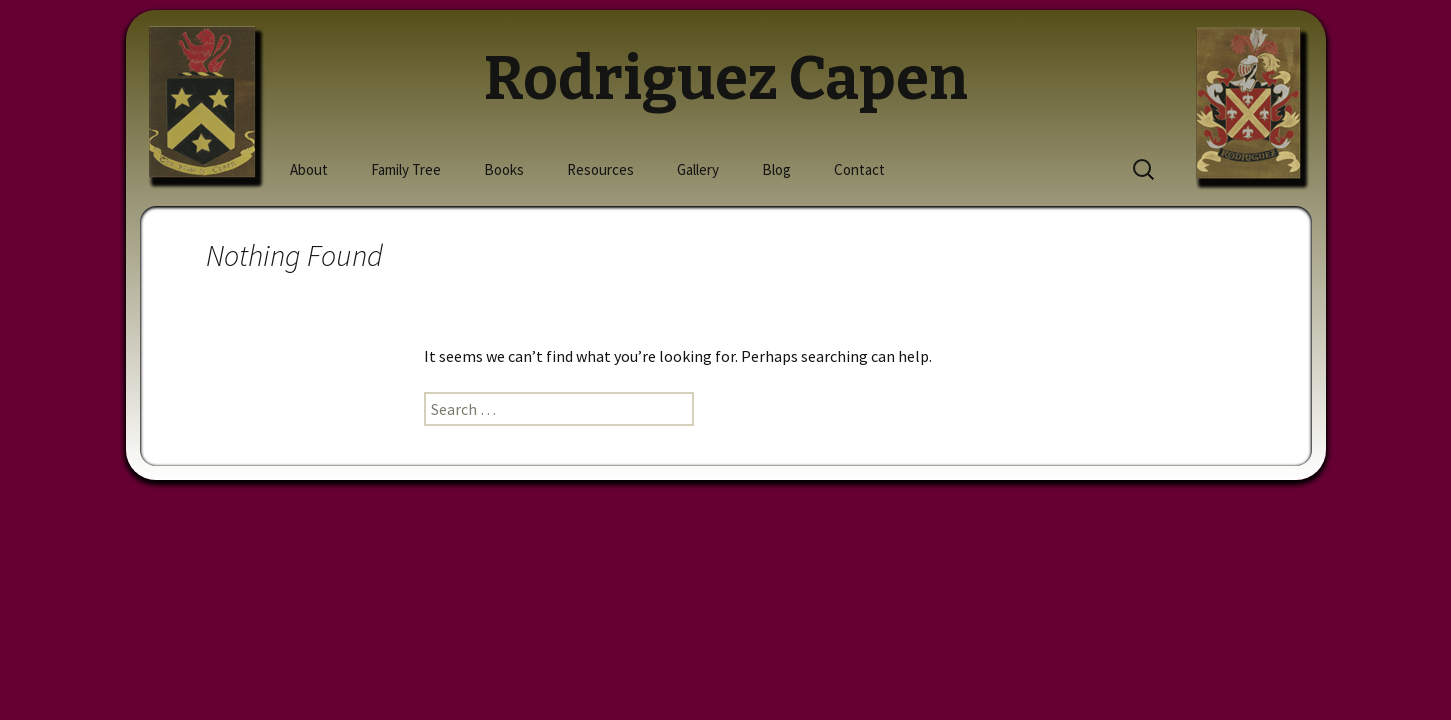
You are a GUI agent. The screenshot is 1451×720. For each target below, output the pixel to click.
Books (504, 169)
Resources (600, 169)
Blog (776, 169)
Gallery (698, 169)
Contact (859, 169)
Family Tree (406, 169)
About (309, 169)
